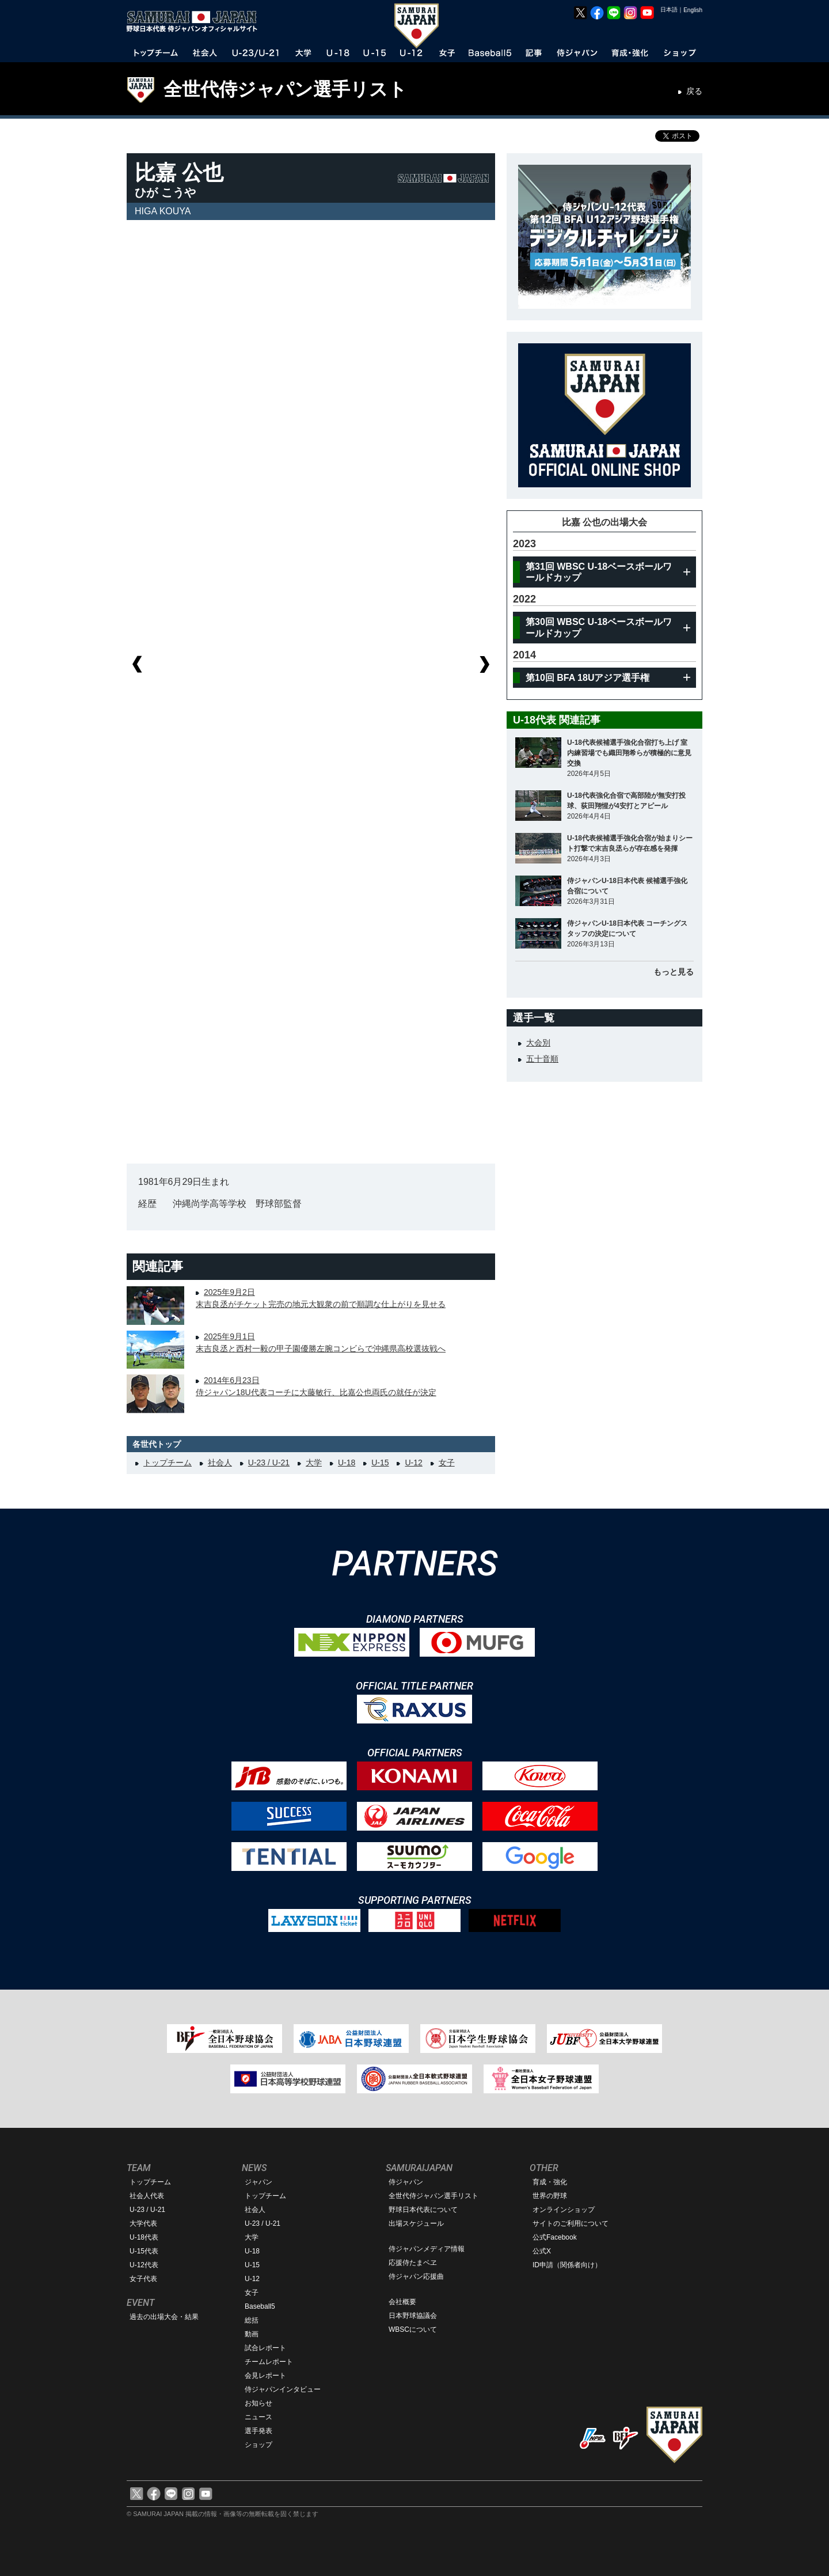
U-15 (380, 1462)
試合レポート (265, 2348)
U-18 (346, 1462)
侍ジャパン (406, 2182)
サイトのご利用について (571, 2223)
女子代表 (143, 2279)
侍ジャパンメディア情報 (427, 2249)
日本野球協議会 (413, 2316)
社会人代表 (147, 2196)
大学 (314, 1462)
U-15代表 (144, 2251)
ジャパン (258, 2182)
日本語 (669, 9)
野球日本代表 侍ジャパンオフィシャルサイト (196, 21)
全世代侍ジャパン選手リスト (285, 89)
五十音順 (542, 1058)
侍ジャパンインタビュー (283, 2389)
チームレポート (269, 2362)
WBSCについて (413, 2329)
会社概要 (402, 2302)
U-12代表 (144, 2265)
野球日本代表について (423, 2210)
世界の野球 (550, 2196)
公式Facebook (555, 2237)
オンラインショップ (564, 2210)
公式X (542, 2251)
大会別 (538, 1042)
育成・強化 (550, 2182)
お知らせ (258, 2403)
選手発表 (258, 2431)
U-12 (413, 1462)
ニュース (258, 2417)
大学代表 (143, 2223)
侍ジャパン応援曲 (416, 2276)
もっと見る (673, 971)
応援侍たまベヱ (413, 2263)
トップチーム (167, 1462)
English (692, 10)
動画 (251, 2334)
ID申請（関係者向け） (567, 2265)
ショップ (258, 2445)
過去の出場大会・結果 (164, 2317)
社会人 (220, 1462)
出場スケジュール (416, 2223)
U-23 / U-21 (269, 1462)
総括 (251, 2320)
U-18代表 (144, 2237)
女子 (447, 1462)
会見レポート (265, 2376)
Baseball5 (260, 2306)
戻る (694, 91)
